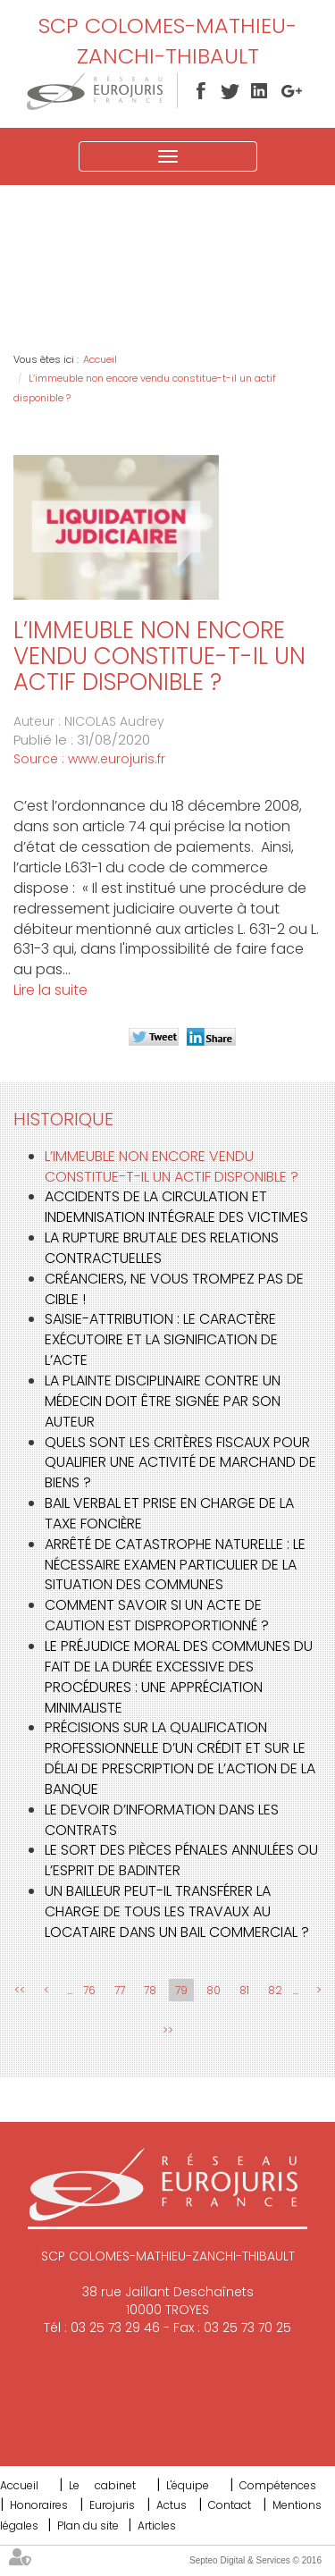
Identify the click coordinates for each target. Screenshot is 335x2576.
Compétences (277, 2485)
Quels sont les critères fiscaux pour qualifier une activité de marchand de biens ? (180, 1463)
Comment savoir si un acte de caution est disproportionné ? (157, 1615)
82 (275, 1990)
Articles (157, 2525)
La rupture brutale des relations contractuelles (162, 1247)
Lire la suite (50, 990)
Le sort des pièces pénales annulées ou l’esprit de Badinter (181, 1860)
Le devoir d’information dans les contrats (162, 1819)
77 (119, 1990)
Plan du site (88, 2525)
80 (213, 1990)
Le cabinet (102, 2485)
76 (89, 1990)
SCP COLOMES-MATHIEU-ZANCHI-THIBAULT (167, 41)
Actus (171, 2505)
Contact (229, 2505)
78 (150, 1990)
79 (181, 1990)
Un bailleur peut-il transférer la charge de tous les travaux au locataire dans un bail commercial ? (177, 1911)
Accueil (100, 359)
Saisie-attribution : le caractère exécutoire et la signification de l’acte (161, 1339)
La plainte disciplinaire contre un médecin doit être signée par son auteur (163, 1401)
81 (244, 1990)
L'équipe (187, 2485)
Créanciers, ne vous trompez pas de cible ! (174, 1288)
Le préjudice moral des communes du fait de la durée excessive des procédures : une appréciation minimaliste (179, 1677)
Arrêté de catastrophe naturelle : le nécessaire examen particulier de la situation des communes (175, 1564)
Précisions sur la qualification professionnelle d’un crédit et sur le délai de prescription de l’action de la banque (180, 1758)
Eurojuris (112, 2505)
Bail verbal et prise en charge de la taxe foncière (169, 1513)
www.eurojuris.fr (116, 759)
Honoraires (39, 2505)
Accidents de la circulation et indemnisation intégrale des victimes (176, 1206)
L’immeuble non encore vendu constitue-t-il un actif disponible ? (171, 1166)
